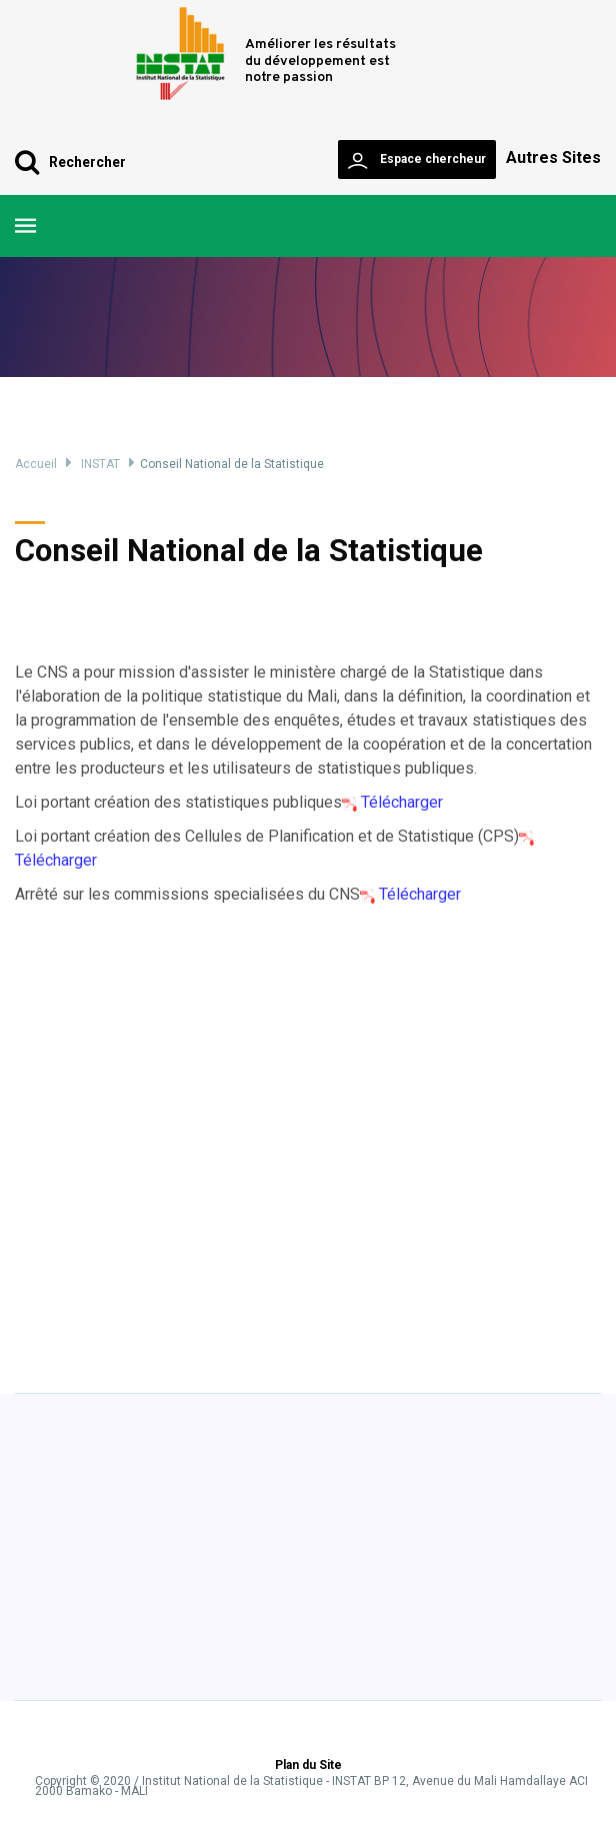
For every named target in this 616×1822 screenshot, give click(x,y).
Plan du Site (308, 1766)
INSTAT (100, 464)
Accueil (36, 464)
